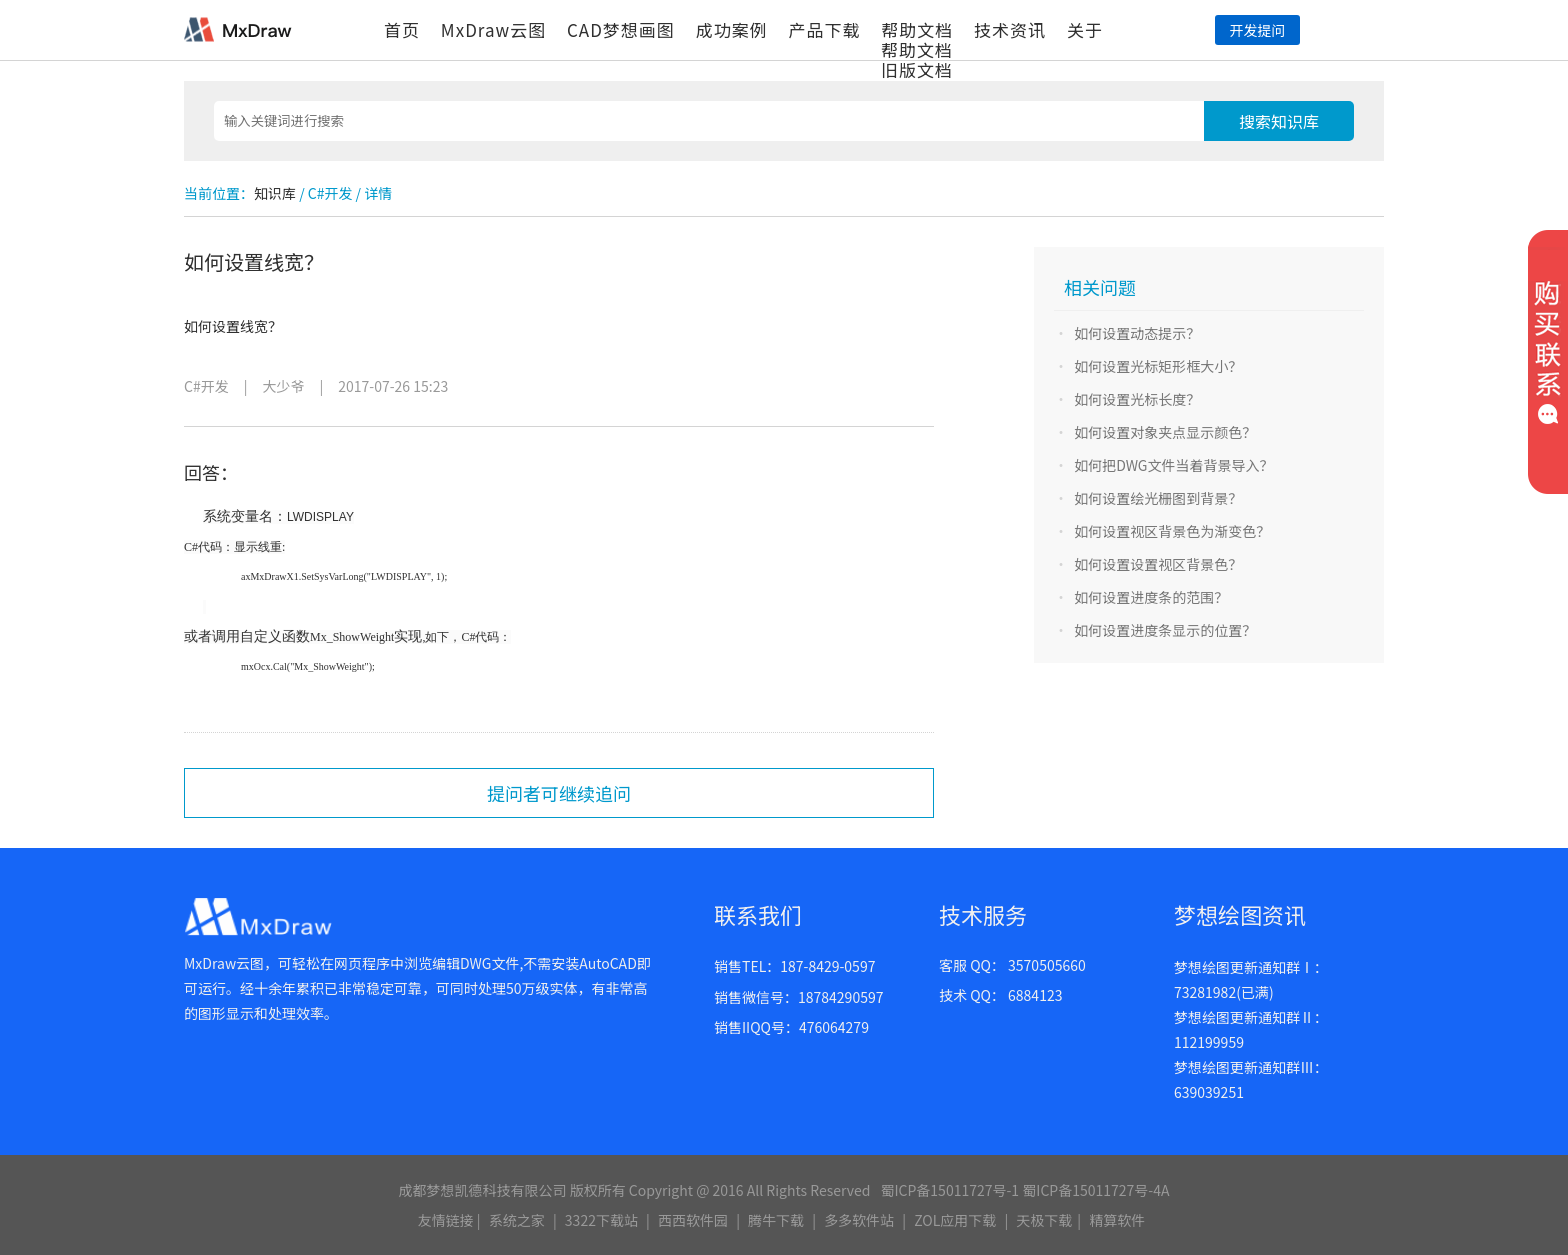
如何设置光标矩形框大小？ (1158, 366)
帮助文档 (917, 29)
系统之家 (517, 1220)
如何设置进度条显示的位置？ (1165, 630)
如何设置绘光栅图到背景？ (1158, 498)
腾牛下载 (776, 1220)
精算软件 (1117, 1220)
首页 (402, 29)
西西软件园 (693, 1220)
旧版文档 (917, 69)
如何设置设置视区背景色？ (1158, 564)
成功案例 (732, 29)
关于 (1085, 29)
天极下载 (1044, 1220)
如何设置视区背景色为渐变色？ (1172, 531)
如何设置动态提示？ (1137, 333)
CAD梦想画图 (621, 29)
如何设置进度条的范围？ (1151, 597)
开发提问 (1257, 30)
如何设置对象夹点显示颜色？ (1165, 432)
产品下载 (824, 29)
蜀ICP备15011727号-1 (949, 1190)
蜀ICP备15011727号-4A (1095, 1190)
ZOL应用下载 (955, 1220)
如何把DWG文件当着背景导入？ (1173, 465)
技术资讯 (1010, 29)
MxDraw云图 (493, 29)
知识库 (275, 193)
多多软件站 (859, 1220)
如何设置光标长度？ (1137, 399)
